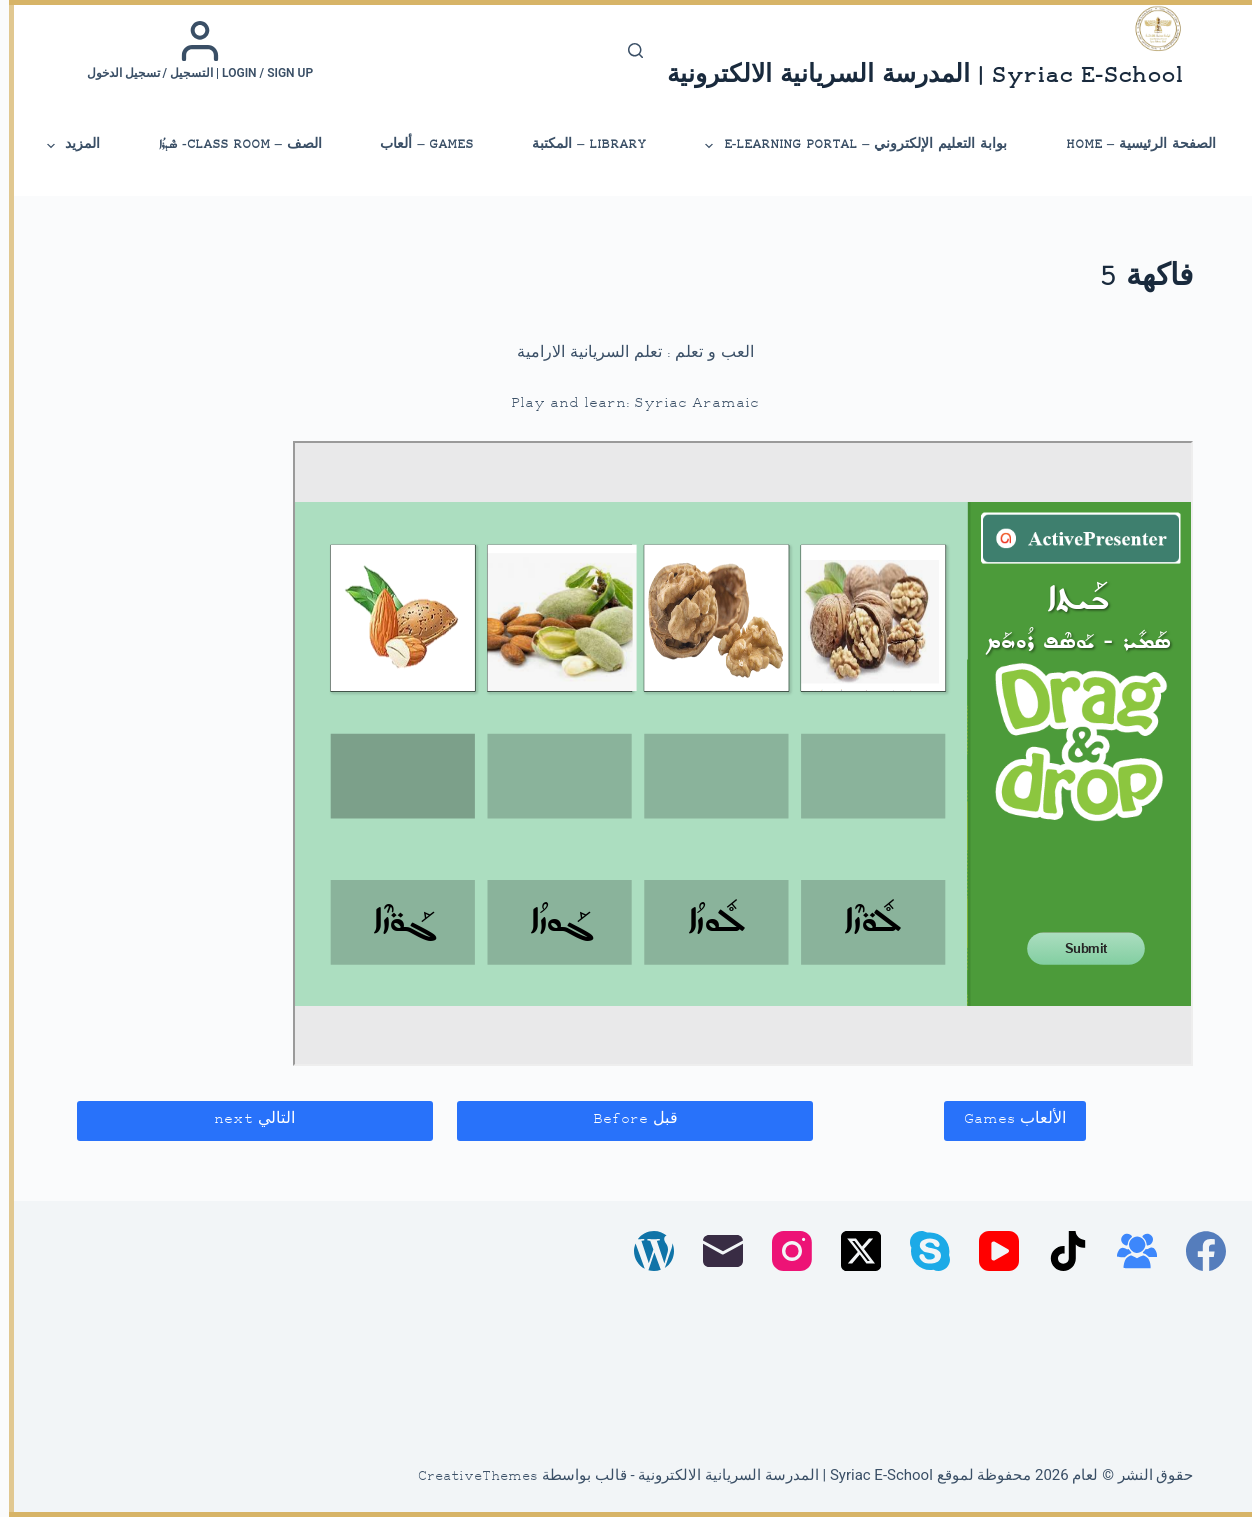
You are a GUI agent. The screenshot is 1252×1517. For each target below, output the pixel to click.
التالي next (245, 1119)
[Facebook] (1197, 1251)
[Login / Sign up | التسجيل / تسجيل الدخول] (191, 50)
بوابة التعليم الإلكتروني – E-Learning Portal (845, 146)
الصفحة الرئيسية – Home (1132, 144)
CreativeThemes (469, 1477)
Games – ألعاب (417, 144)
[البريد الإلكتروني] (714, 1251)
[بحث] (626, 50)
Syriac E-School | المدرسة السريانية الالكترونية (916, 76)
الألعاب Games (1006, 1119)
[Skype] (921, 1251)
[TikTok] (1059, 1251)
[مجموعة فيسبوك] (1128, 1251)
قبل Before (626, 1119)
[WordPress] (645, 1251)
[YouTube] (990, 1251)
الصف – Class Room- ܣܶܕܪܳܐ (231, 144)
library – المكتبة (580, 144)
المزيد (63, 146)
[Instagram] (783, 1251)
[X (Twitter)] (852, 1251)
